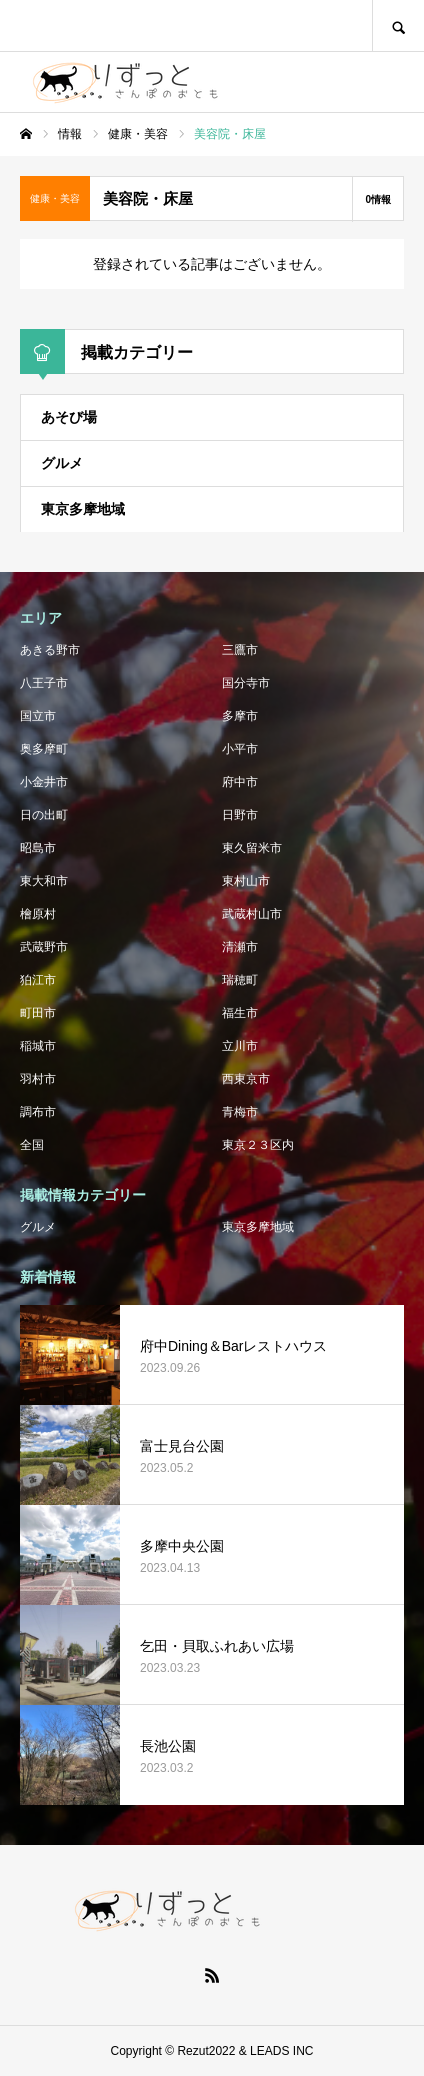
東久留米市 (252, 848)
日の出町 (44, 815)
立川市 (240, 1046)
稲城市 (38, 1046)
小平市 (240, 749)
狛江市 (38, 980)
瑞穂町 (240, 980)
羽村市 (38, 1079)
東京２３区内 (258, 1145)
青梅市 (240, 1112)
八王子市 (44, 683)
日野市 (240, 815)
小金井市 (44, 782)
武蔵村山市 (252, 914)
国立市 (38, 716)
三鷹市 (240, 650)
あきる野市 (50, 650)
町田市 (38, 1013)
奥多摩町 (44, 749)
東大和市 (44, 881)
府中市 (240, 782)
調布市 (38, 1112)
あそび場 (69, 417)
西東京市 (246, 1079)
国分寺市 (246, 683)
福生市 (240, 1013)
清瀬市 (240, 947)
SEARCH (398, 25)
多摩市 (240, 716)
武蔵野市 (44, 947)
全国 (32, 1145)
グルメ (62, 463)
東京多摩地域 (83, 509)
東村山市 (246, 881)
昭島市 (38, 848)
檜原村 (38, 914)
